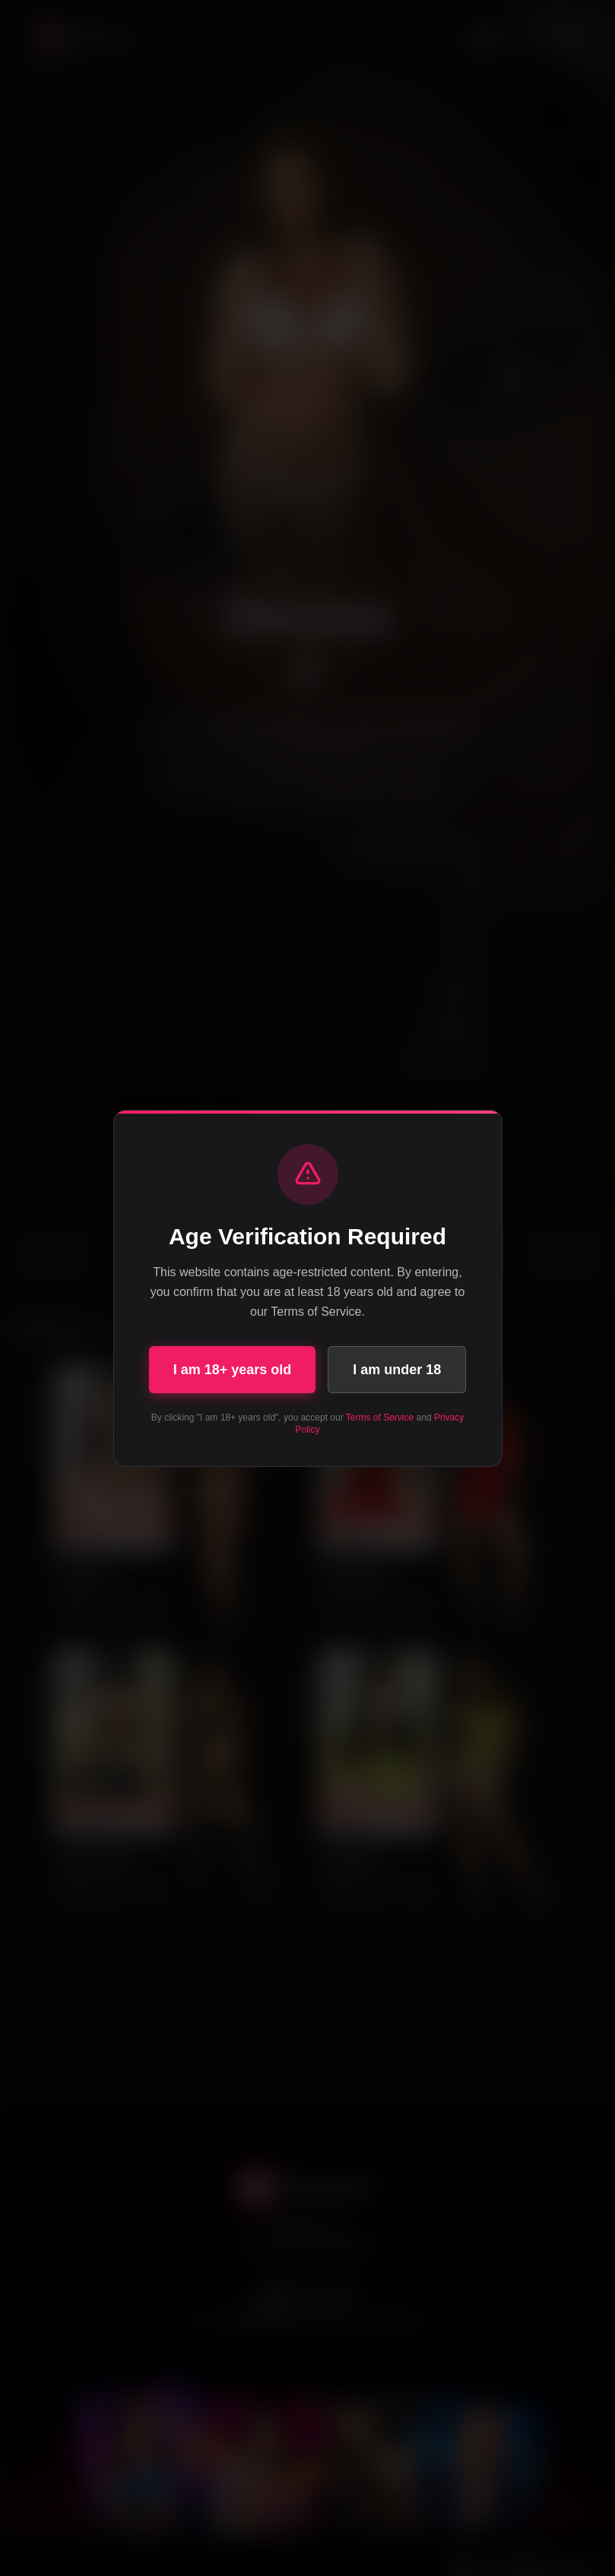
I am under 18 (397, 1369)
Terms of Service (380, 1417)
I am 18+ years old (232, 1369)
